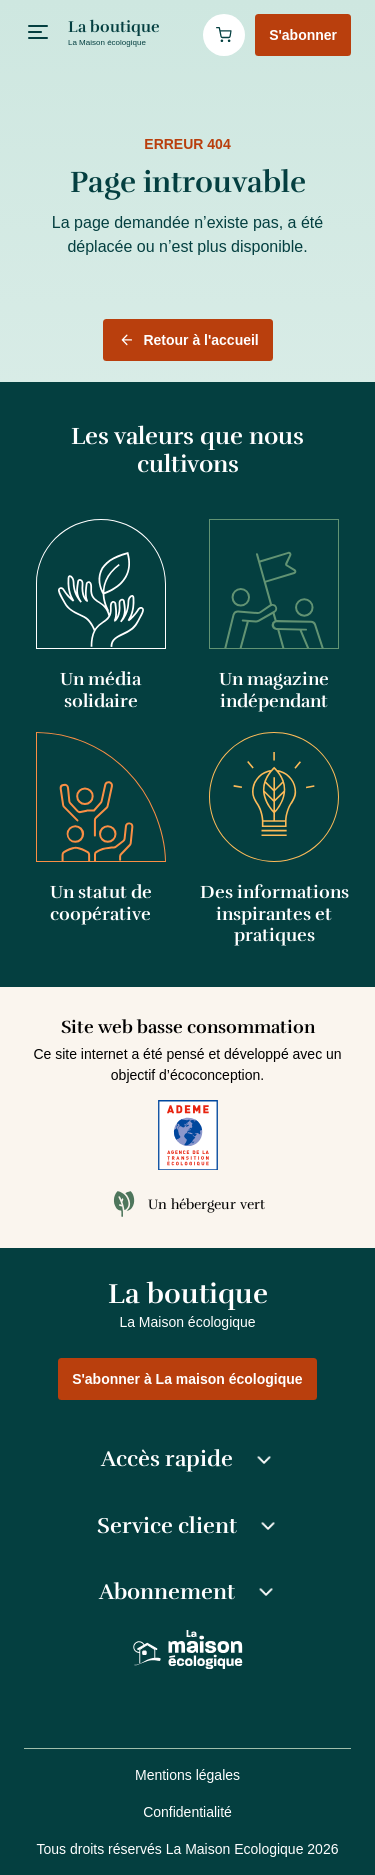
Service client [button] (188, 1526)
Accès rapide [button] (188, 1459)
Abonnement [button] (188, 1592)
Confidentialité (187, 1812)
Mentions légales (187, 1775)
